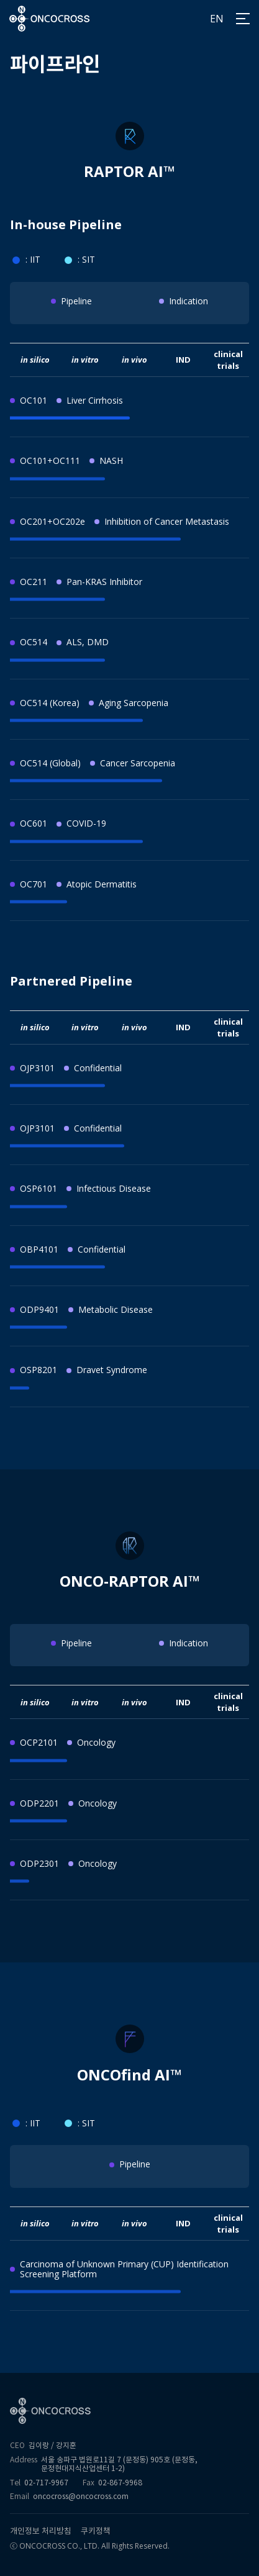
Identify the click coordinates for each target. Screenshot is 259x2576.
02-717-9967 (46, 2482)
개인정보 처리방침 (40, 2531)
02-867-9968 (120, 2482)
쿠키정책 (96, 2531)
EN (217, 18)
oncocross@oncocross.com (81, 2496)
